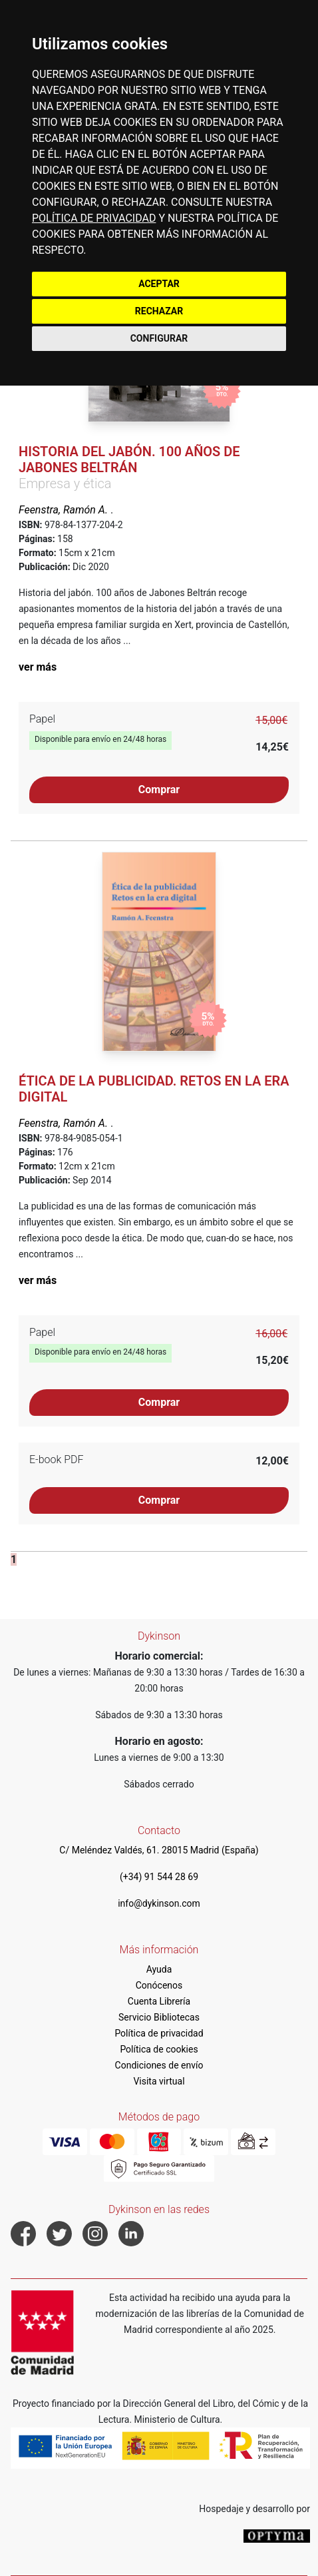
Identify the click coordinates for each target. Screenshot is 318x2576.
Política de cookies (159, 2049)
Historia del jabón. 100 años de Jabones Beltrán (129, 460)
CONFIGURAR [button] (159, 338)
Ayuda (159, 1969)
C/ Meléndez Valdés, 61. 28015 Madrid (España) (158, 1850)
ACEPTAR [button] (159, 283)
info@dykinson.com (159, 1903)
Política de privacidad (158, 2033)
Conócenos (159, 1985)
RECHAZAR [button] (159, 311)
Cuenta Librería (159, 2001)
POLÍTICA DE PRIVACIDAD (94, 218)
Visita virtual (158, 2081)
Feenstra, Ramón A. (64, 509)
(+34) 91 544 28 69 (159, 1876)
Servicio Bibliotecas (159, 2017)
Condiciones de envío (159, 2065)
